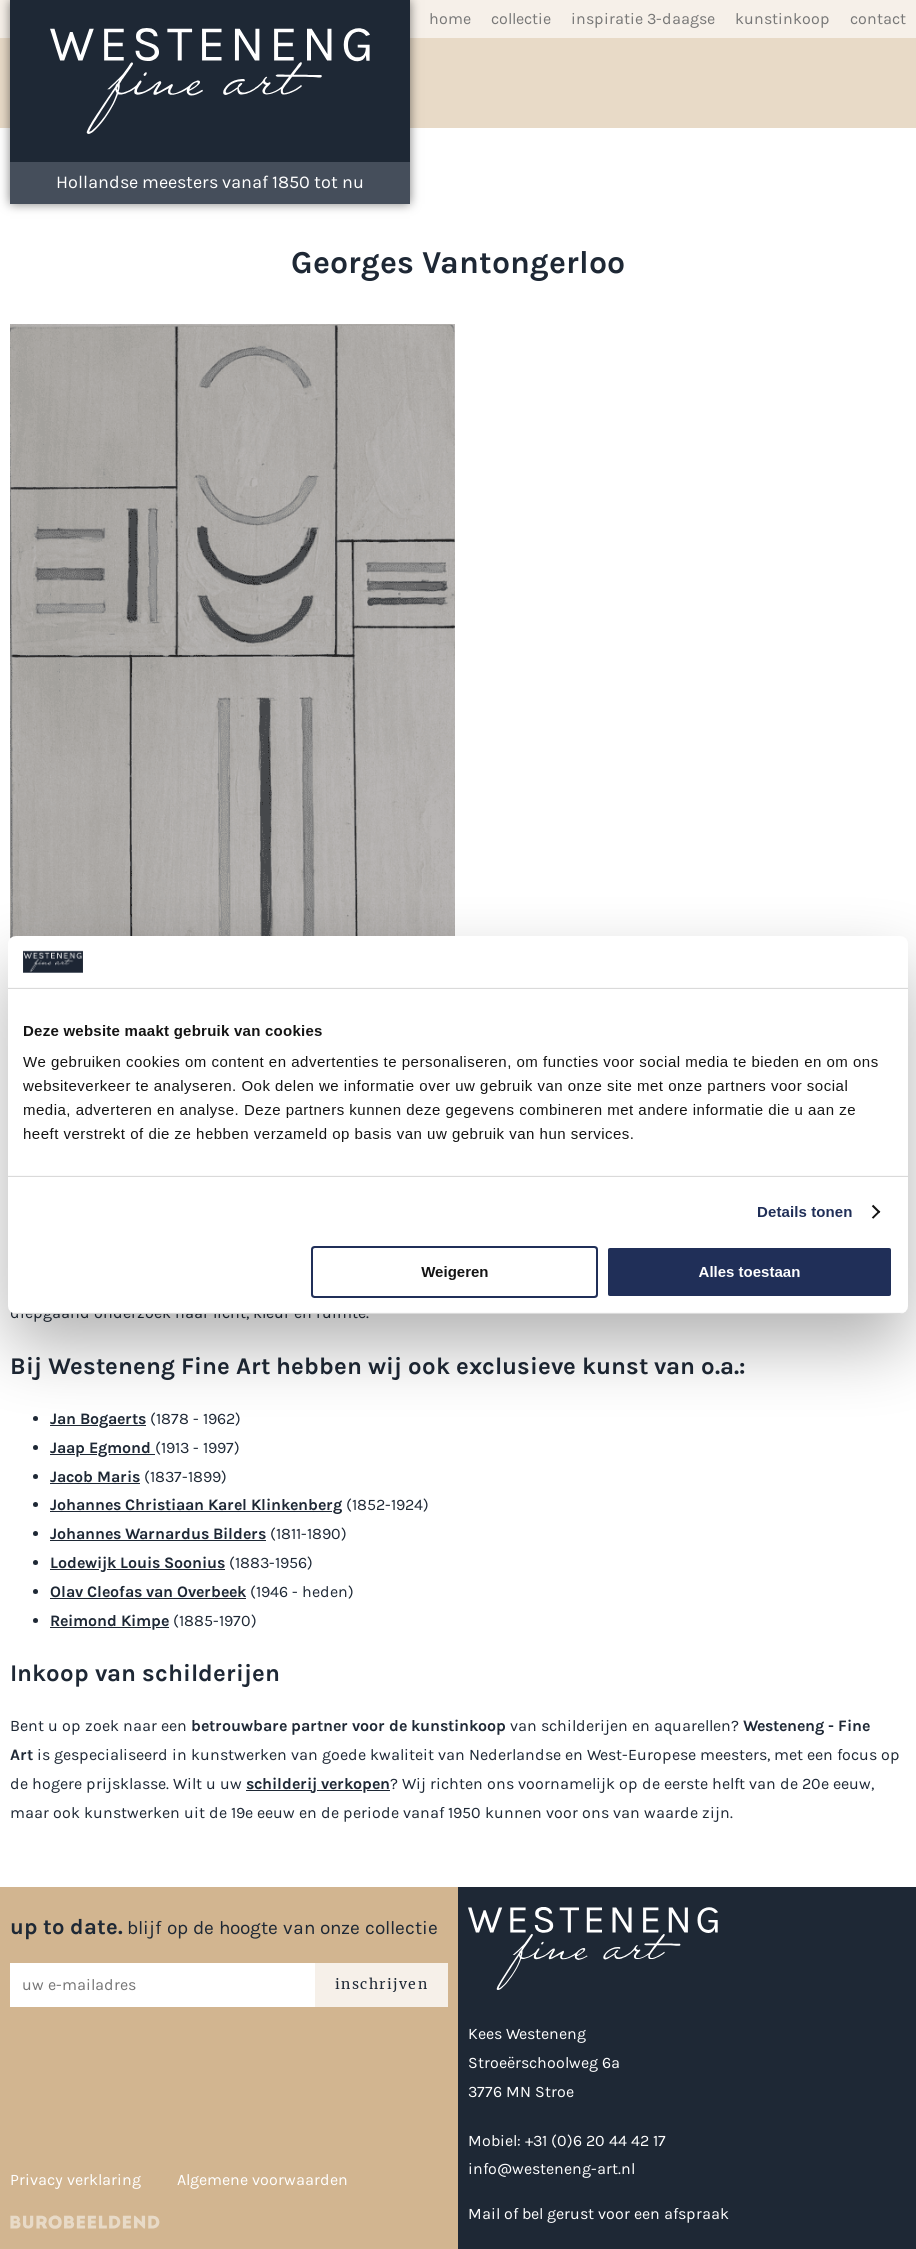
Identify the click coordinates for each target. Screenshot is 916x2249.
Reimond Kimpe (109, 1620)
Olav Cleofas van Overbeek (148, 1591)
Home (450, 18)
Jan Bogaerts (98, 1418)
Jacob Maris (95, 1476)
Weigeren (454, 1271)
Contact (878, 18)
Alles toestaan (750, 1271)
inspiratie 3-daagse (643, 18)
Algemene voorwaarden (262, 2179)
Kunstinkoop (782, 18)
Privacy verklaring (75, 2179)
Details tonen (804, 1211)
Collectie (521, 18)
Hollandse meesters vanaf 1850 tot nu (210, 182)
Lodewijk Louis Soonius (137, 1562)
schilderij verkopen (318, 1783)
